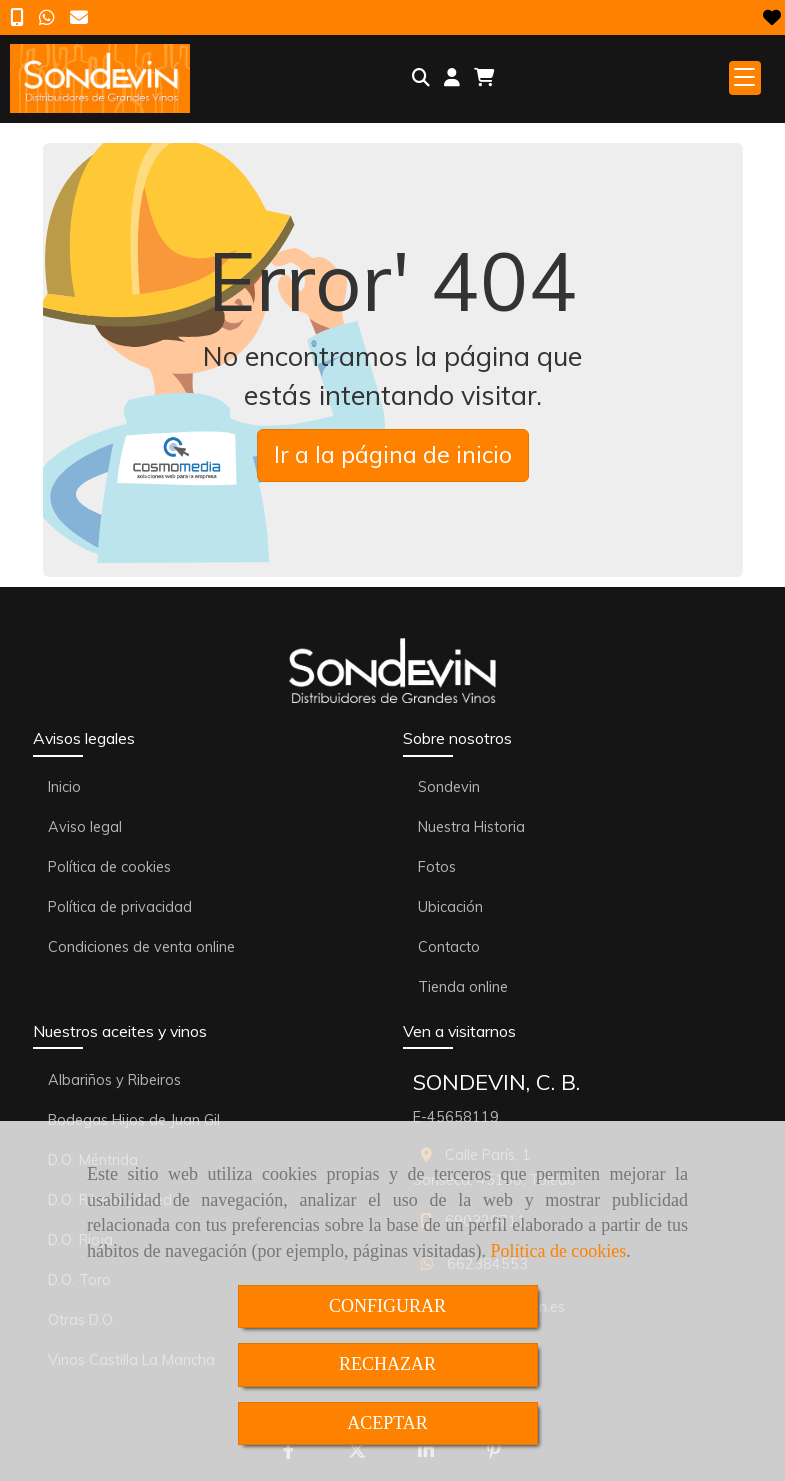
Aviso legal (85, 827)
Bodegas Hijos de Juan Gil (134, 1120)
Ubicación (450, 907)
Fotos (437, 867)
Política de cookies (558, 1251)
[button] (452, 78)
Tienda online (463, 987)
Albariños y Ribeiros (114, 1080)
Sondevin (449, 787)
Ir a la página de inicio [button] (393, 454)
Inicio (64, 787)
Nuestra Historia (471, 827)
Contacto (449, 947)
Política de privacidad (120, 907)
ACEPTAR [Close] (387, 1423)
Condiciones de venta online (141, 947)
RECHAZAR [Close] (387, 1364)
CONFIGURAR (387, 1306)
